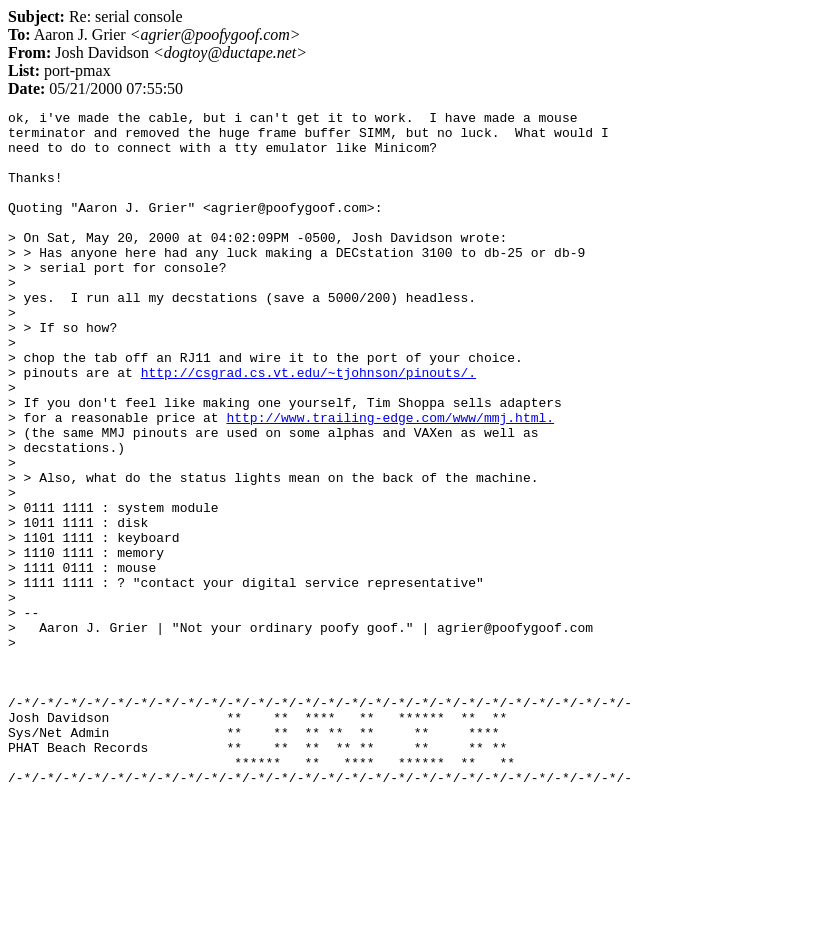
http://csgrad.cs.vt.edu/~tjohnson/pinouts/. (308, 426)
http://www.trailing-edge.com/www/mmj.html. (390, 480)
